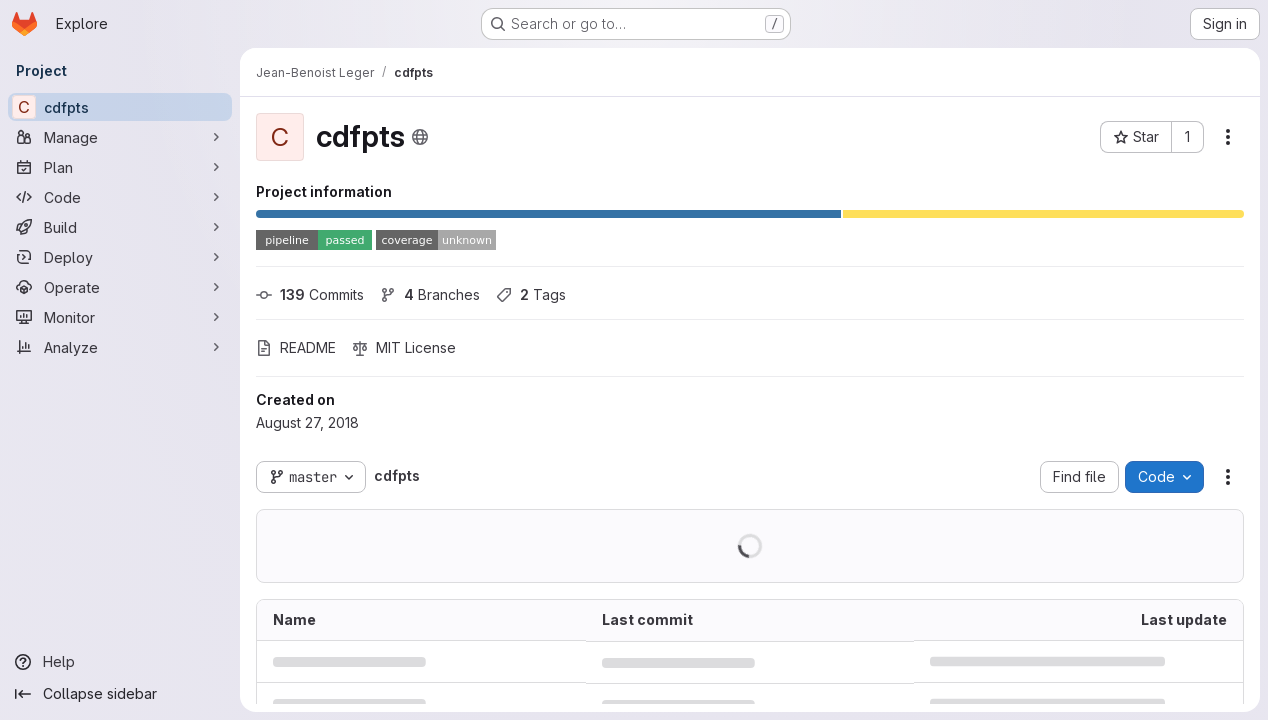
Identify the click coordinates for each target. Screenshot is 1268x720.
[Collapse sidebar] (120, 694)
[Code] (120, 197)
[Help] (120, 662)
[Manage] (120, 137)
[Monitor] (120, 317)
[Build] (120, 227)
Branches (430, 294)
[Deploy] (120, 257)
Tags (531, 294)
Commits (310, 294)
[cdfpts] (120, 107)
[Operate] (120, 287)
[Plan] (120, 167)
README (296, 347)
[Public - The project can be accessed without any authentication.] (420, 137)
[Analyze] (120, 347)
